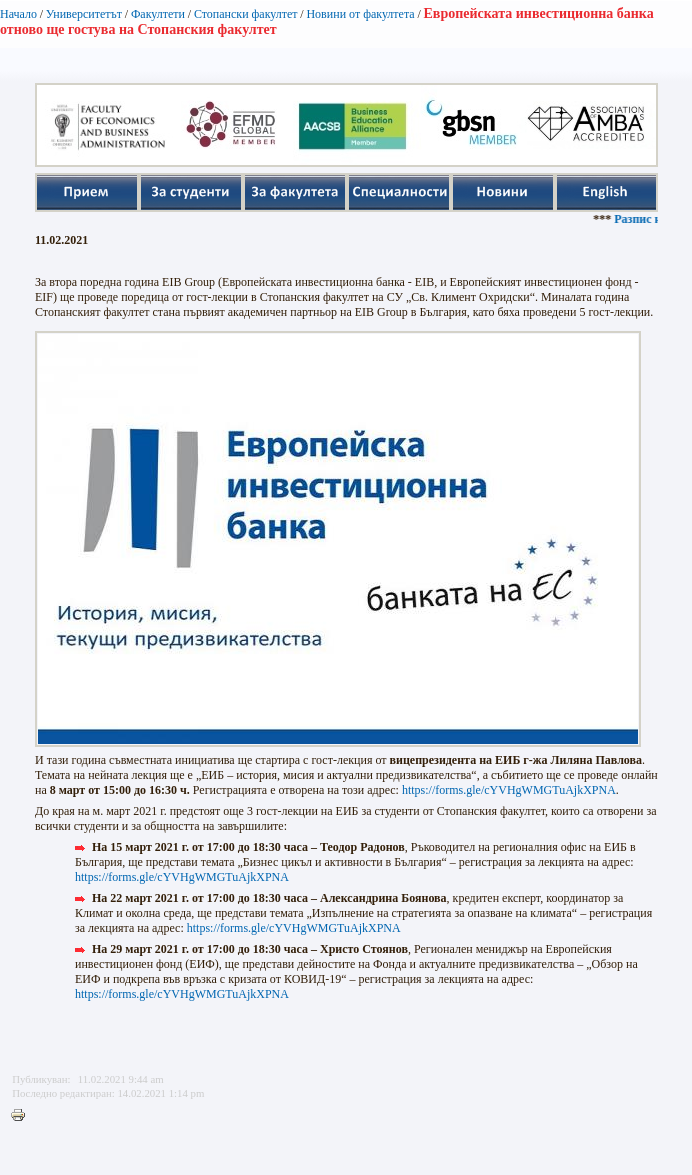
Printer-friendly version (23, 1116)
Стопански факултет (246, 14)
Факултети (158, 14)
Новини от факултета (360, 14)
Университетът (84, 14)
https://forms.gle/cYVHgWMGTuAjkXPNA (509, 790)
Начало (18, 14)
